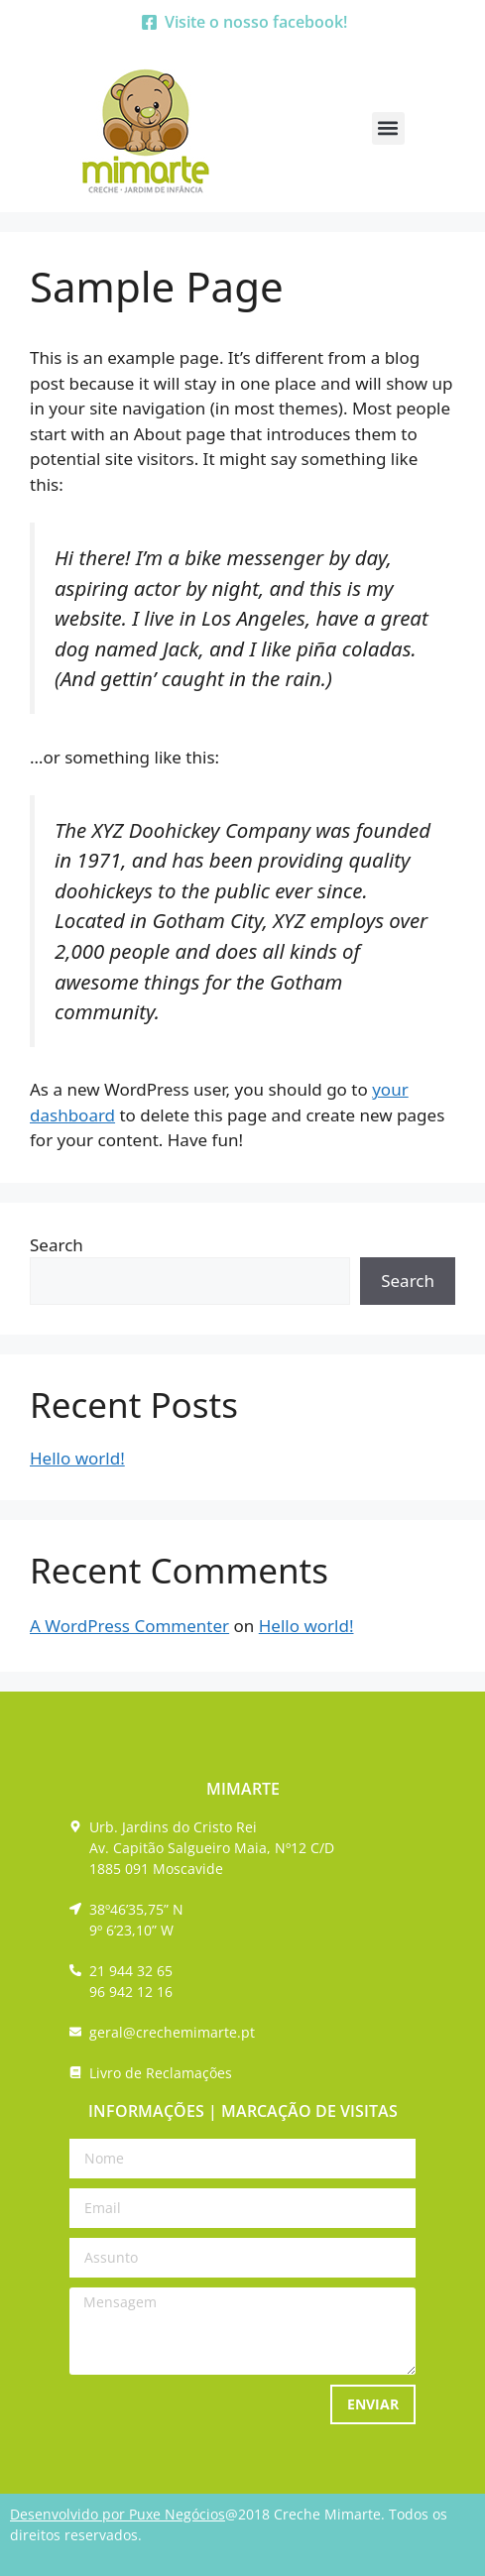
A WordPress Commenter (129, 1625)
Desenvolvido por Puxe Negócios (117, 2514)
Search (56, 1244)
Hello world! (77, 1458)
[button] (388, 128)
